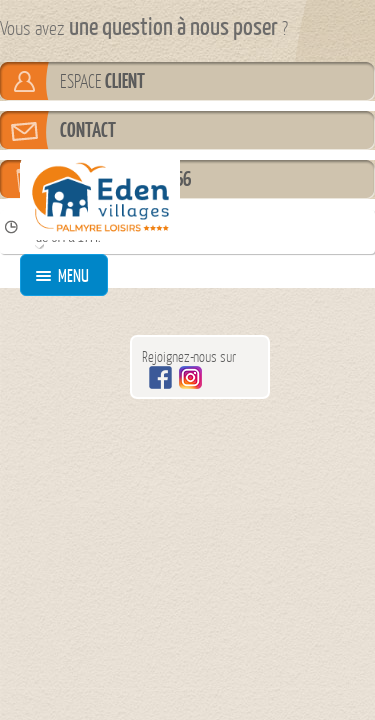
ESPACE (102, 81)
